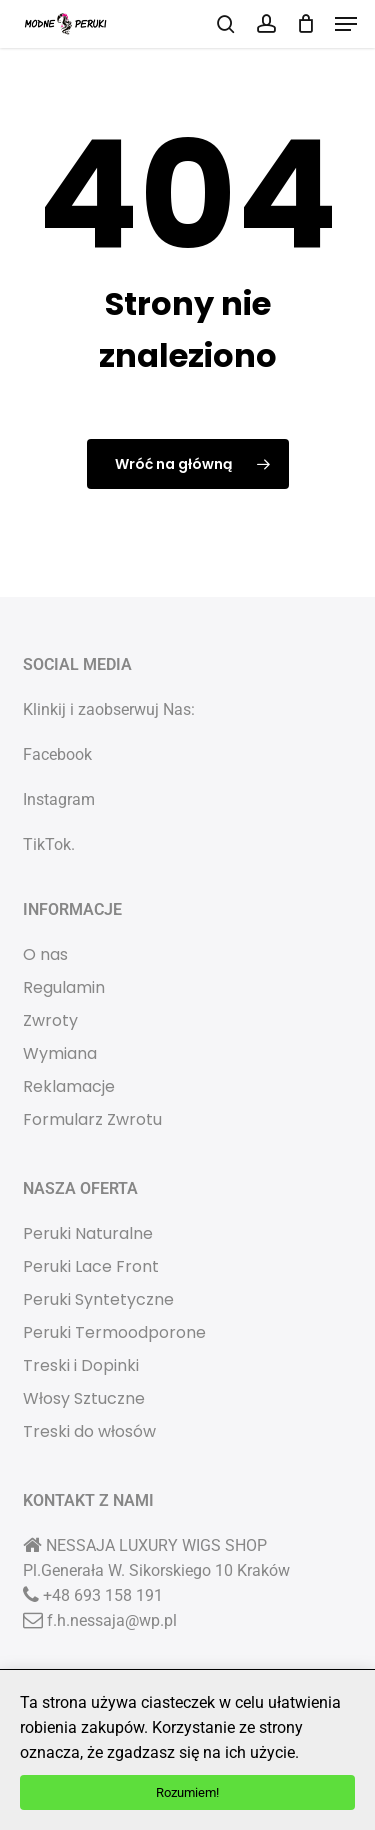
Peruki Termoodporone (114, 1332)
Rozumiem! (187, 1792)
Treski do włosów (89, 1431)
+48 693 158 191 (103, 1595)
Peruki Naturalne (88, 1233)
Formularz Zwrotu (92, 1119)
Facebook (57, 754)
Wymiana (60, 1053)
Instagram (59, 799)
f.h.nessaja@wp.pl (112, 1620)
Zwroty (50, 1020)
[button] (346, 24)
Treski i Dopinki (81, 1365)
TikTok (47, 844)
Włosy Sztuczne (84, 1398)
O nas (45, 954)
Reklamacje (69, 1086)
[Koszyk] (305, 24)
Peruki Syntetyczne (98, 1299)
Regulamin (64, 987)
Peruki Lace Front (91, 1266)
